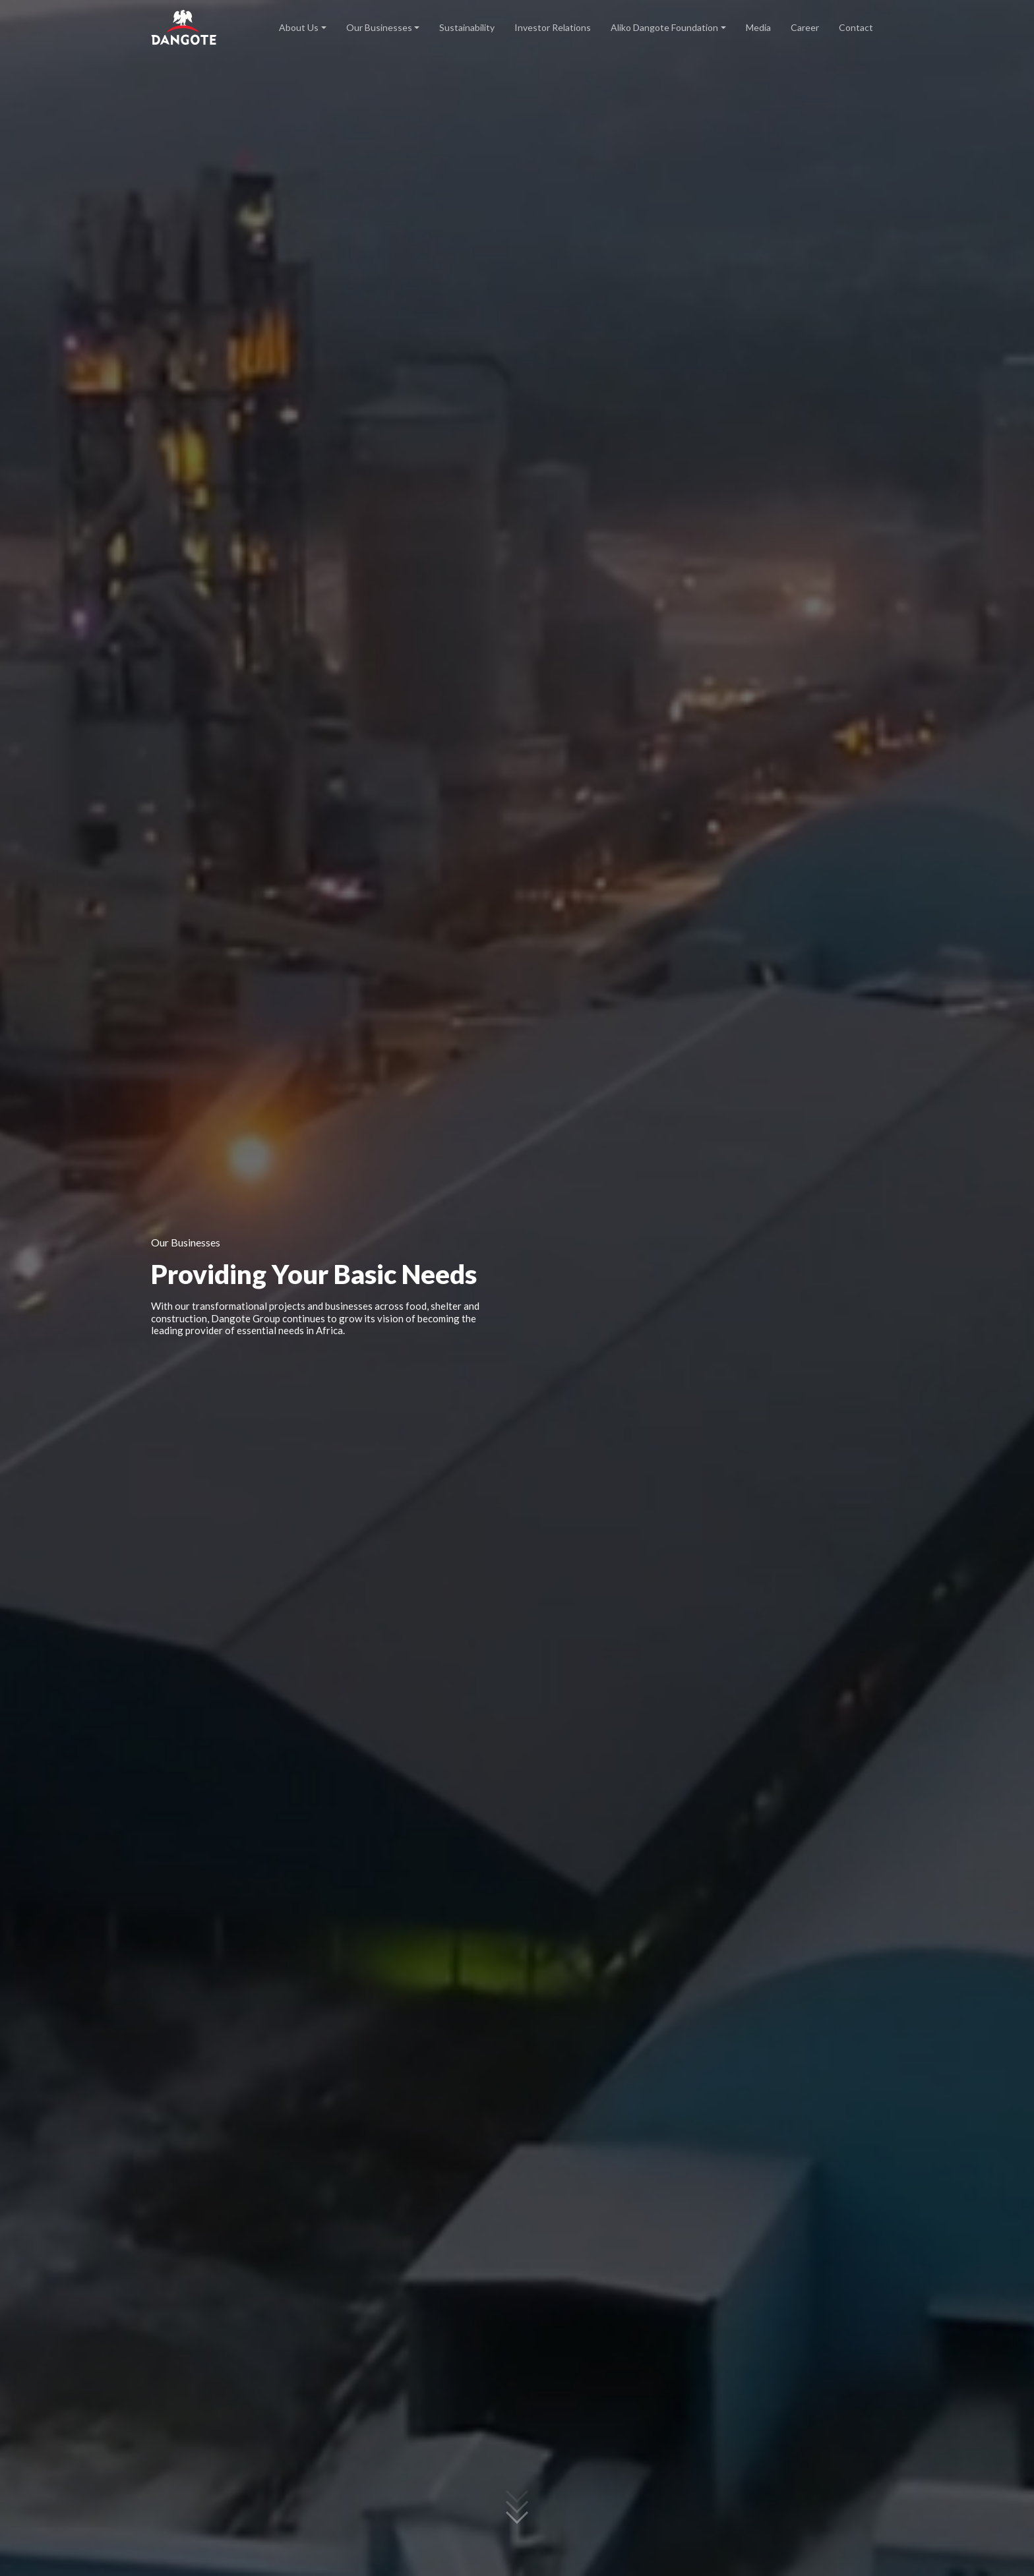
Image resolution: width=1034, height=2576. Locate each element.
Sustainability (467, 27)
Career (805, 27)
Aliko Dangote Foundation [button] (664, 27)
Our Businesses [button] (379, 27)
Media (758, 27)
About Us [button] (299, 27)
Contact (856, 27)
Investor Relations (552, 27)
